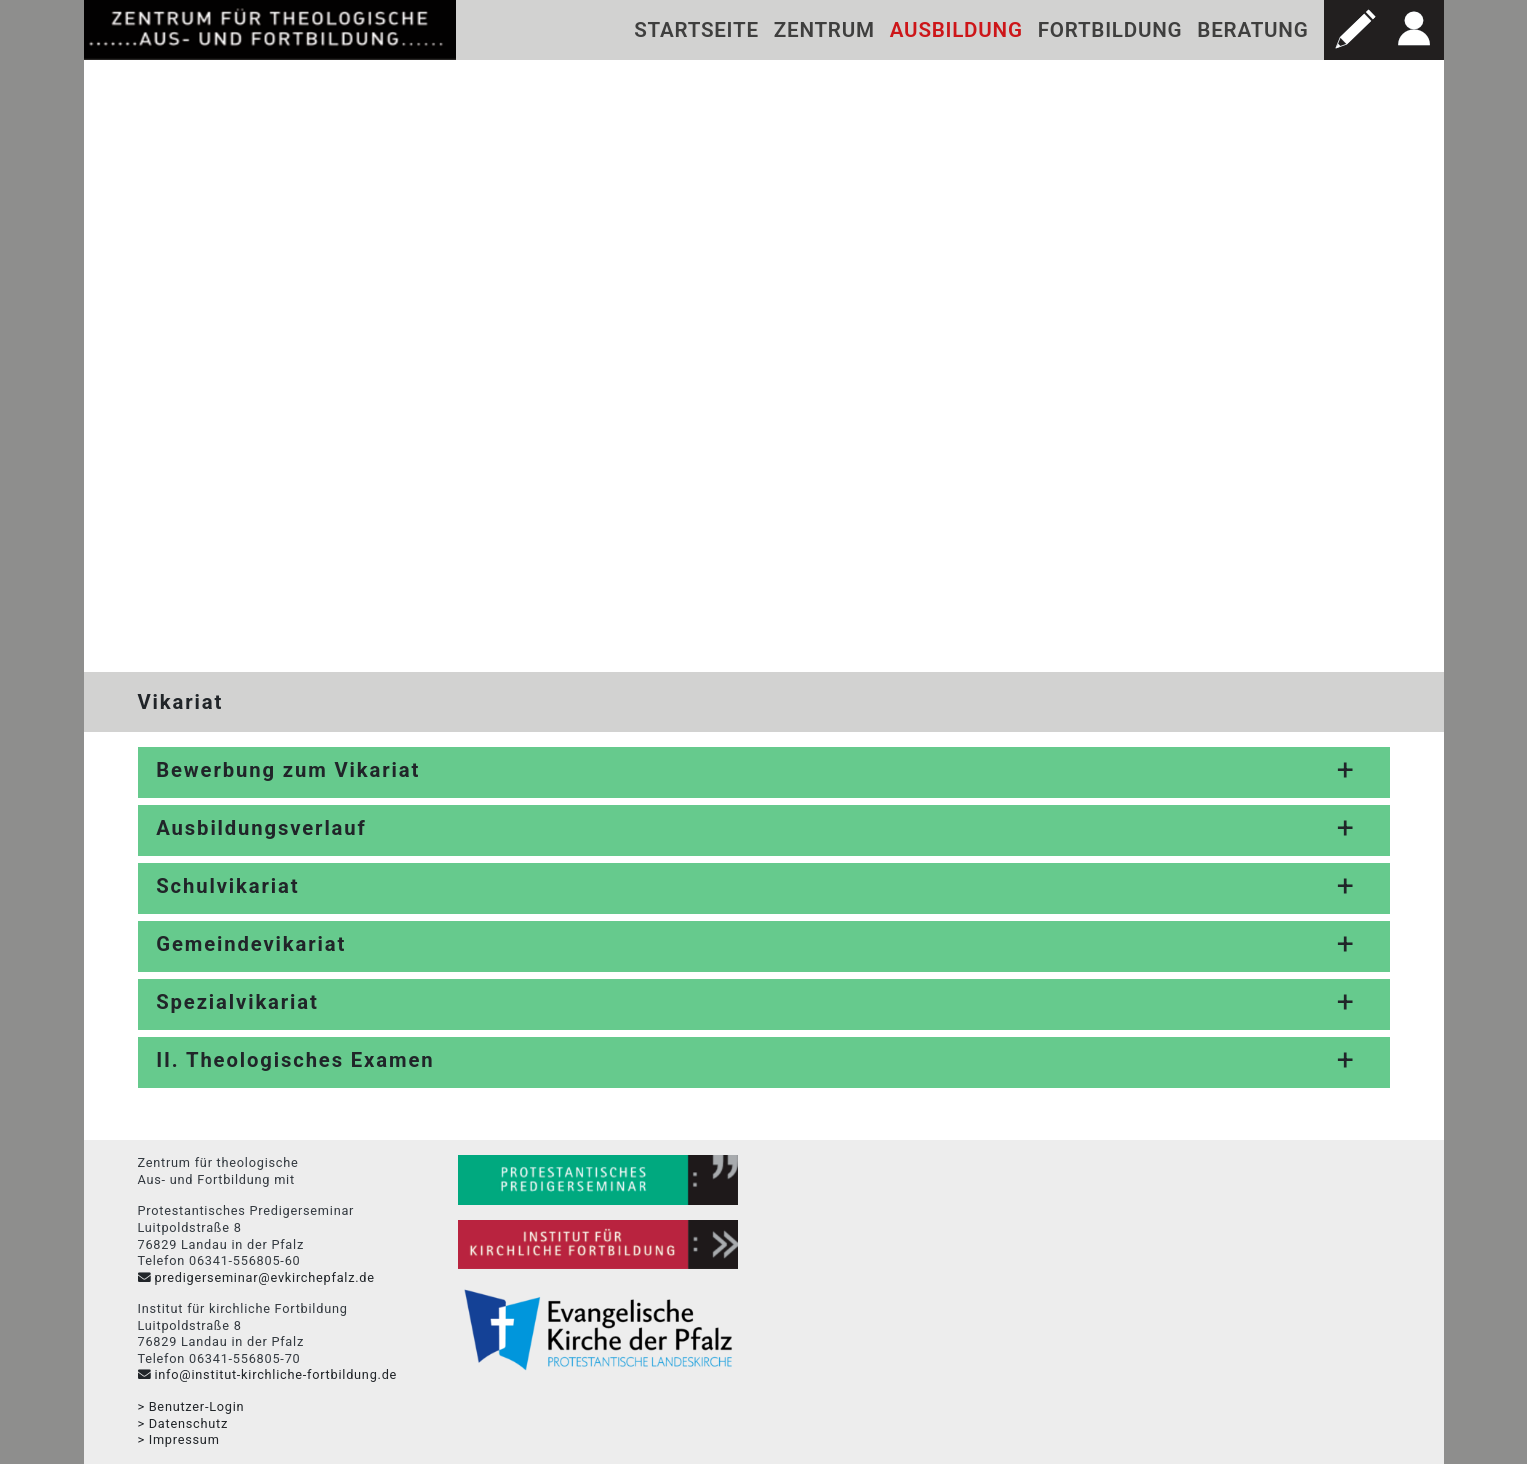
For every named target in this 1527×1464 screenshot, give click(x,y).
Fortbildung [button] (1110, 30)
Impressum (184, 1439)
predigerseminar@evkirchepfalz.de (264, 1277)
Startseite (696, 30)
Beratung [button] (1252, 30)
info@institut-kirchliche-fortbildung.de (275, 1374)
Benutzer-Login (197, 1406)
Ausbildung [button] (956, 30)
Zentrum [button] (824, 30)
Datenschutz (188, 1423)
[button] (1354, 30)
